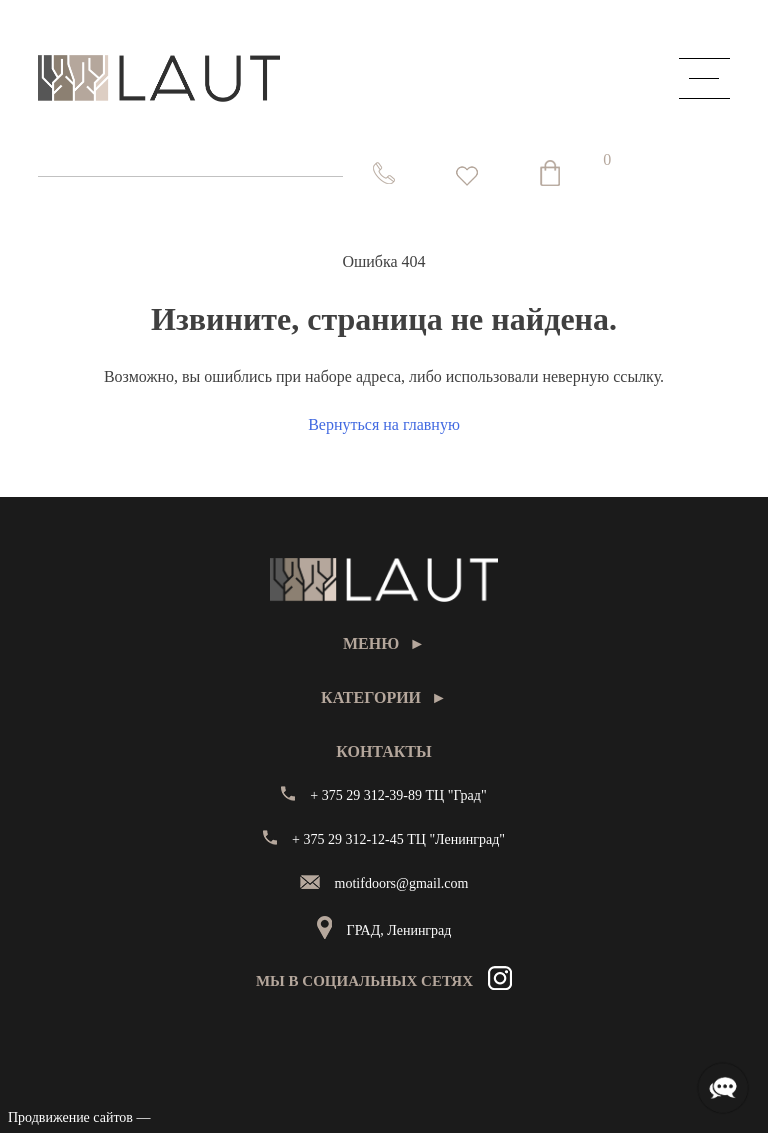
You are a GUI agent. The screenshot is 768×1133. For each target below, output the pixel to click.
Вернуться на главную (384, 424)
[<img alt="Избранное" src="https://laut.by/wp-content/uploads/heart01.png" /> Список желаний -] (467, 176)
